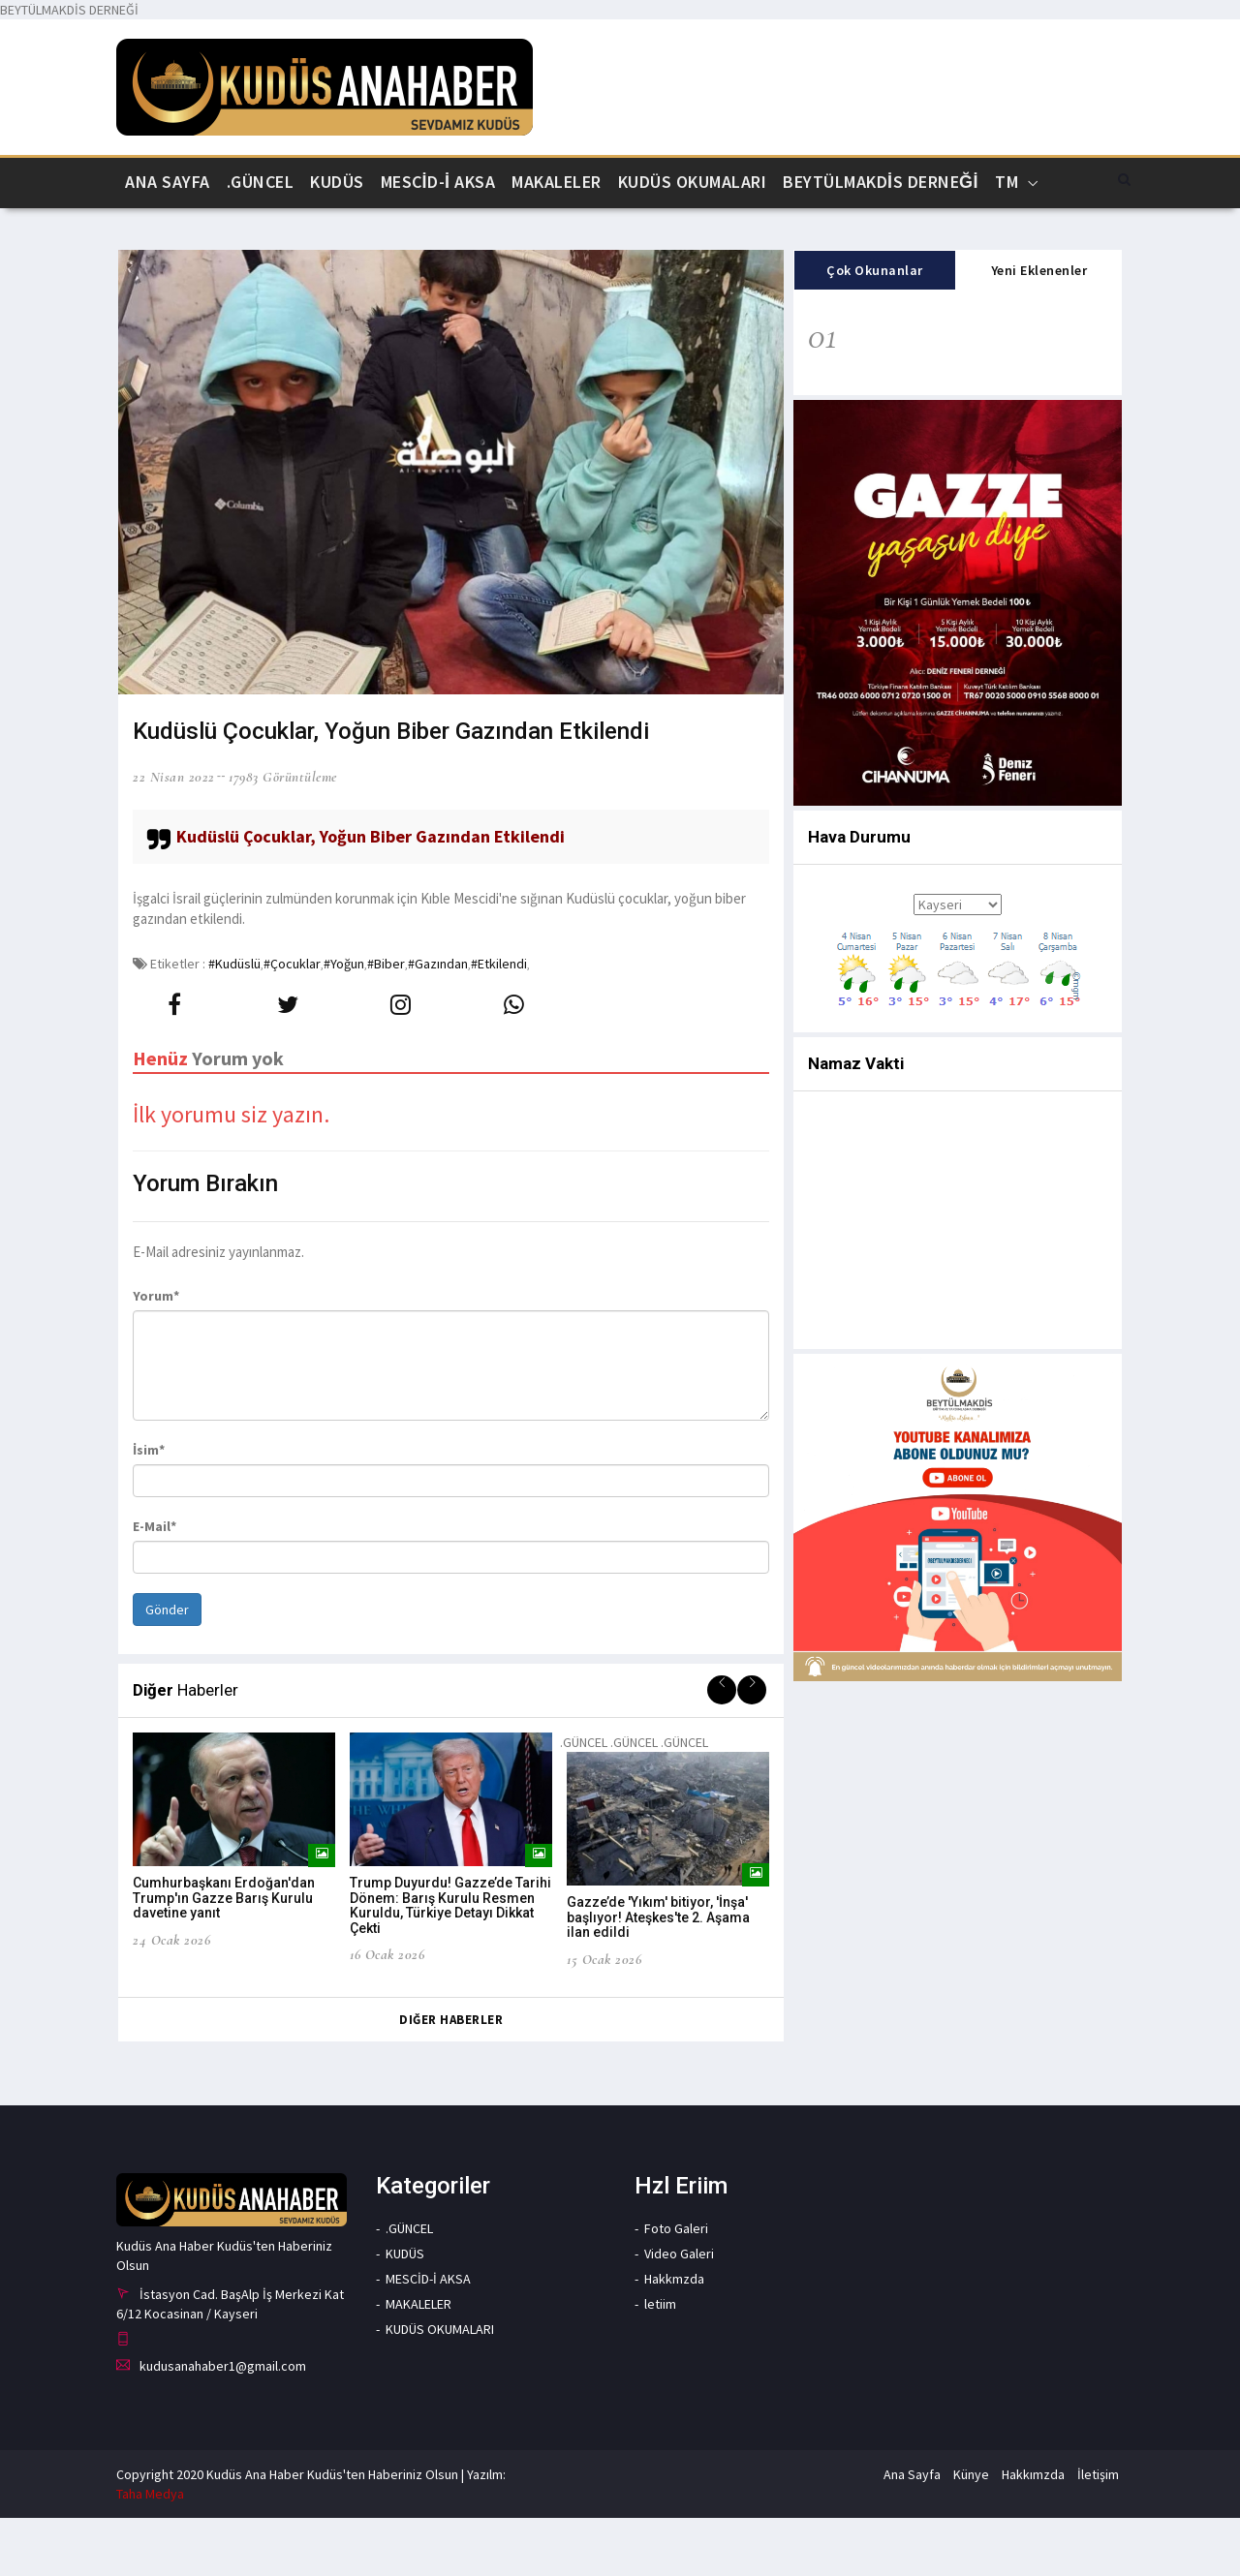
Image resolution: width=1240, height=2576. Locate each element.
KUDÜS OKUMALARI (692, 181)
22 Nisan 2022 (174, 834)
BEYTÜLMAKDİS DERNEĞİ (880, 181)
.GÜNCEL (260, 181)
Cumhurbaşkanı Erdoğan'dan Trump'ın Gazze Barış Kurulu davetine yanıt (224, 1956)
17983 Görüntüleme (283, 834)
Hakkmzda (674, 2336)
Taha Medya (150, 2552)
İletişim (1098, 2532)
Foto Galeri (676, 2285)
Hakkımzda (1033, 2532)
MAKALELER (557, 181)
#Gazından (438, 1020)
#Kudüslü (234, 1020)
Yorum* (156, 1354)
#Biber (386, 1020)
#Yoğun (344, 1020)
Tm (1006, 181)
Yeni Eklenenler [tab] (1039, 328)
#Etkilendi (499, 1020)
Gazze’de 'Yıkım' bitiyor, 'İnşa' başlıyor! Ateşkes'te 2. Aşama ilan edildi (658, 1976)
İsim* (149, 1508)
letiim (660, 2361)
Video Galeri (679, 2310)
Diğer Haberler (451, 2078)
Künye (971, 2532)
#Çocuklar (292, 1020)
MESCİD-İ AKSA (438, 181)
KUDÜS (337, 181)
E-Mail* (154, 1584)
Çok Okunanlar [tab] (874, 328)
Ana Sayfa (167, 181)
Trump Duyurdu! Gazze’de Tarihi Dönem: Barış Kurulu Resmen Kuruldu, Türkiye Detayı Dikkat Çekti (450, 1964)
